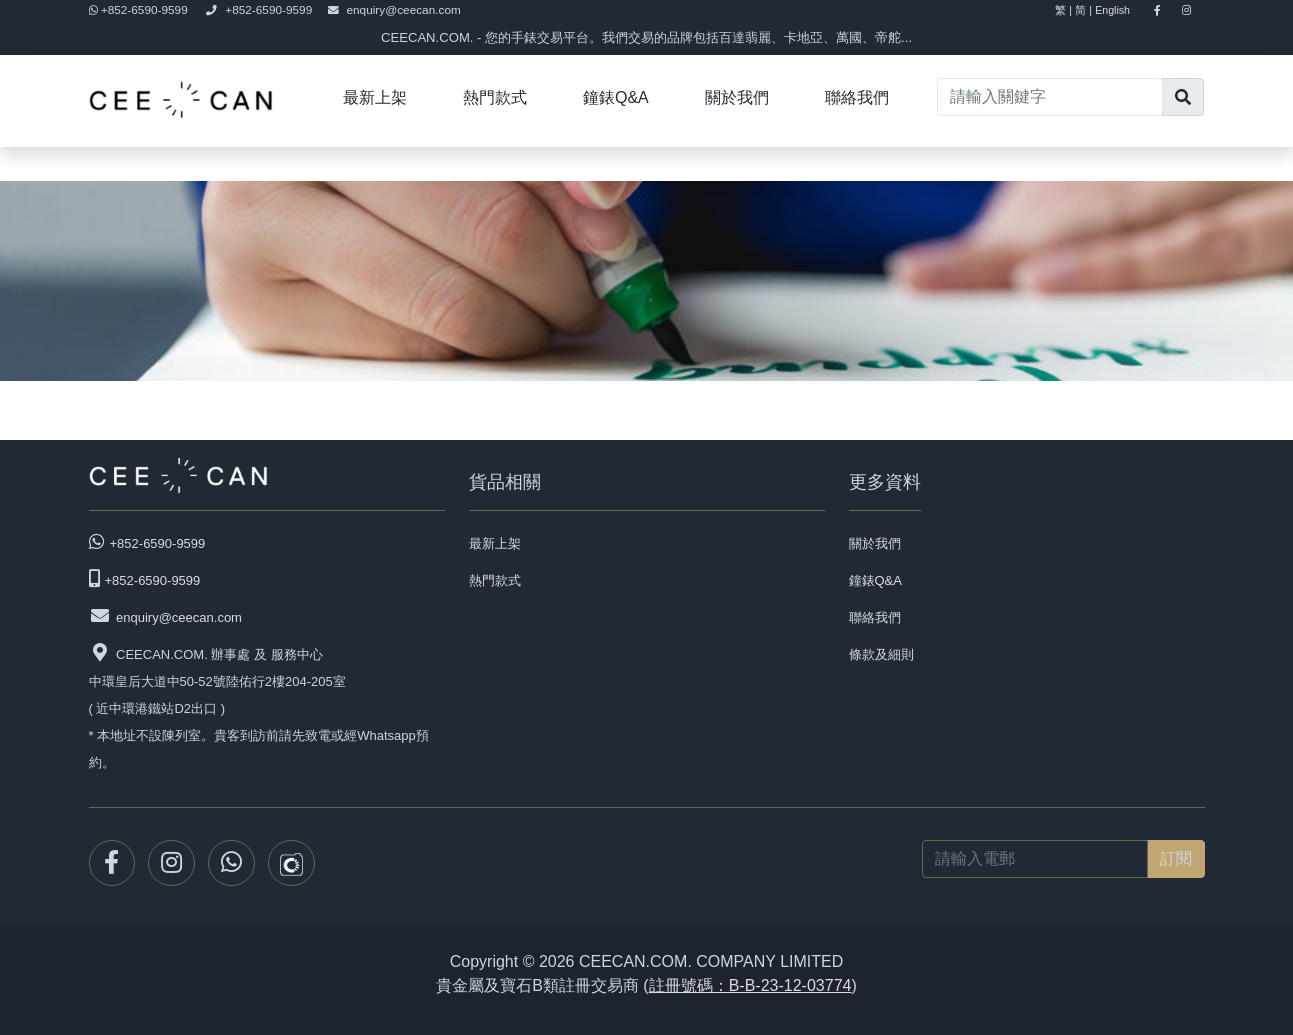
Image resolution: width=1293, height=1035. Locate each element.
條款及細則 (881, 654)
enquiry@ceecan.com (394, 10)
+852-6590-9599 (140, 10)
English (1121, 10)
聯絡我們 (857, 97)
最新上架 (375, 97)
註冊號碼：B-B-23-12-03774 (750, 985)
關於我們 (737, 97)
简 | (1083, 10)
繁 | (1063, 10)
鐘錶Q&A (616, 97)
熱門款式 (495, 97)
